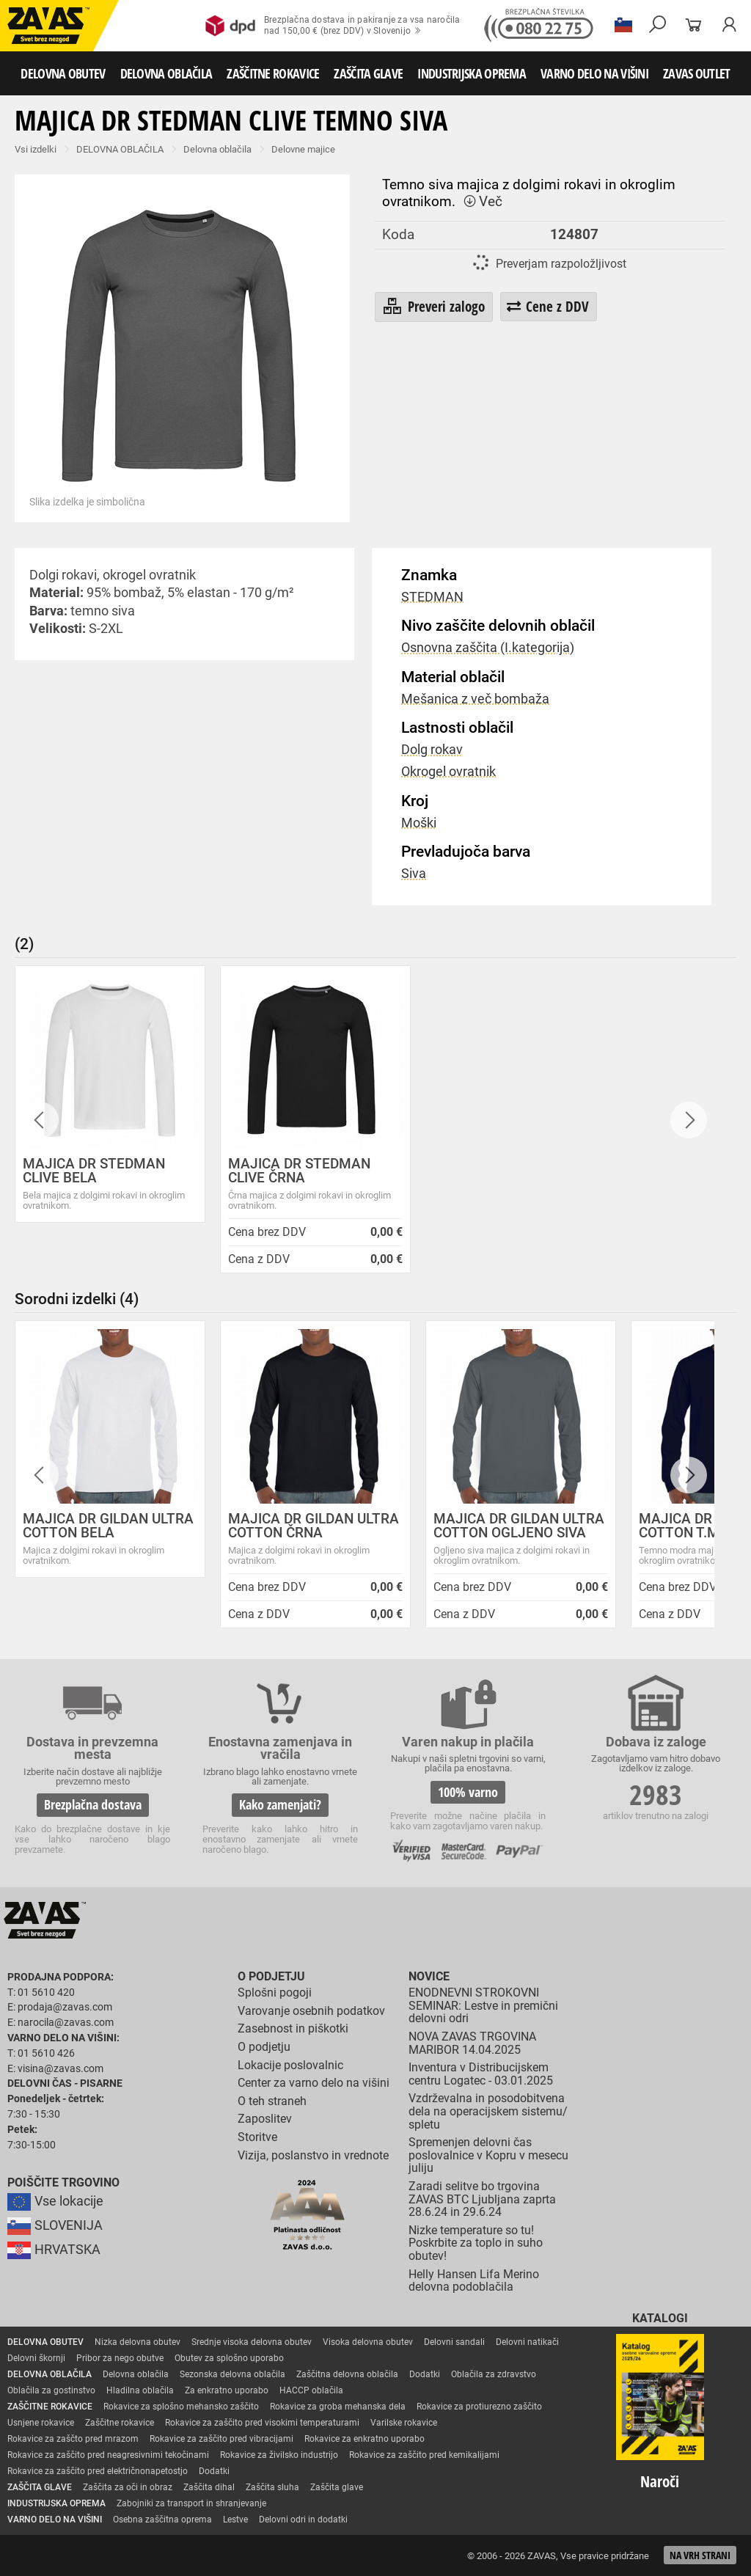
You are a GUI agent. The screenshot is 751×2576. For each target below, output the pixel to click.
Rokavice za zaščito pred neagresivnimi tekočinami (108, 2455)
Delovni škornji (36, 2358)
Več (482, 201)
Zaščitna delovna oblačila (347, 2374)
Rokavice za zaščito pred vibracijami (221, 2439)
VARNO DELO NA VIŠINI (594, 73)
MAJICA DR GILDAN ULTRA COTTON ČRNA (313, 1525)
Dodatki (424, 2374)
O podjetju (271, 1976)
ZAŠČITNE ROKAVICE (273, 73)
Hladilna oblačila (140, 2390)
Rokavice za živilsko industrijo (279, 2455)
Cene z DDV (548, 306)
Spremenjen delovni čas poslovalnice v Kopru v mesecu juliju (488, 2155)
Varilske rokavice (403, 2423)
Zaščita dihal (209, 2487)
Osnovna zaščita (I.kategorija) (487, 647)
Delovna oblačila (217, 149)
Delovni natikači (527, 2342)
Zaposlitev (265, 2119)
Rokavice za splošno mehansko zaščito (181, 2406)
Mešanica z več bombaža (475, 699)
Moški (418, 823)
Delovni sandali (454, 2342)
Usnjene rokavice (40, 2423)
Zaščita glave (336, 2487)
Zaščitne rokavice (119, 2423)
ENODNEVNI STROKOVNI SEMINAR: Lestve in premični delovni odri (483, 2005)
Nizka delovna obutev (137, 2342)
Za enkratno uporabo (226, 2390)
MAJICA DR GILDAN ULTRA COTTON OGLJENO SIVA (518, 1525)
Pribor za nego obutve (120, 2358)
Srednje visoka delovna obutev (251, 2342)
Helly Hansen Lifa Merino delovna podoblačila (474, 2280)
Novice (429, 1976)
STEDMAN (432, 597)
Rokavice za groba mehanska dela (338, 2406)
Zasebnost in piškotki (293, 2028)
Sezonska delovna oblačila (232, 2374)
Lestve (235, 2519)
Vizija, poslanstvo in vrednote (313, 2155)
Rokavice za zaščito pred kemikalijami (424, 2455)
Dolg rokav (432, 749)
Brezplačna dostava (93, 1804)
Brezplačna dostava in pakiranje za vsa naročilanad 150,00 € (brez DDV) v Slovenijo (332, 26)
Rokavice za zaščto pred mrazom (73, 2439)
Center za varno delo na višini (313, 2083)
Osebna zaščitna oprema (162, 2519)
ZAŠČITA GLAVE (368, 73)
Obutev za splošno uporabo (229, 2358)
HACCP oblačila (311, 2390)
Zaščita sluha (272, 2487)
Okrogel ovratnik (448, 771)
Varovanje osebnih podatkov (311, 2011)
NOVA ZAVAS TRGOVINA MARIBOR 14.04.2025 (472, 2043)
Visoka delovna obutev (368, 2342)
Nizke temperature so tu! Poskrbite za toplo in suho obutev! (476, 2243)
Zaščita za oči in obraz (127, 2487)
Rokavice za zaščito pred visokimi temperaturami (262, 2423)
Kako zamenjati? (280, 1804)
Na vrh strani (700, 2555)
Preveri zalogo (433, 307)
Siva (413, 873)
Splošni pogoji (275, 1992)
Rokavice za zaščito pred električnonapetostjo (97, 2471)
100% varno (468, 1792)
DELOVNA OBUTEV (63, 73)
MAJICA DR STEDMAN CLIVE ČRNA (299, 1170)
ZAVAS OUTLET (696, 73)
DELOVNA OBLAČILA (166, 73)
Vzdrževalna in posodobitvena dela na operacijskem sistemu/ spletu (488, 2111)
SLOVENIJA (55, 2225)
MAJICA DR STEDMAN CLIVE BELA (94, 1170)
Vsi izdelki (35, 149)
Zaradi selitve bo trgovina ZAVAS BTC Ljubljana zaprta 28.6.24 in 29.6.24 (482, 2199)
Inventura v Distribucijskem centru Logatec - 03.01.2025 (481, 2073)
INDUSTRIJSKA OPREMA (471, 73)
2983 (655, 1794)
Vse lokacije (55, 2201)
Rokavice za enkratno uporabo (364, 2439)
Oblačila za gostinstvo (51, 2390)
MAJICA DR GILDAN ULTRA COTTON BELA (108, 1525)
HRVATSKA (53, 2249)
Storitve (257, 2137)
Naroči (659, 2481)
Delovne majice (303, 149)
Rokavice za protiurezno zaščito (479, 2406)
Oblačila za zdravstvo (493, 2374)
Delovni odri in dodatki (303, 2519)
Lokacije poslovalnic (290, 2065)
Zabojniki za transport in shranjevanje (191, 2503)
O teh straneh (272, 2101)
